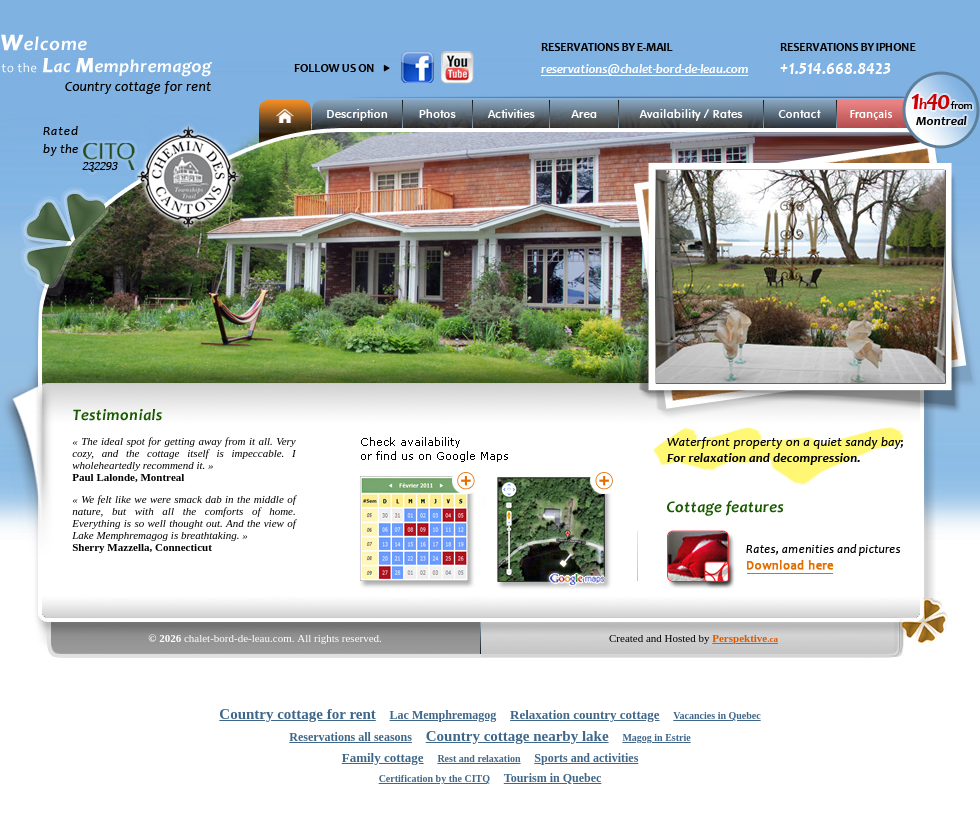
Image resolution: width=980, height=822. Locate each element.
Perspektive (745, 638)
